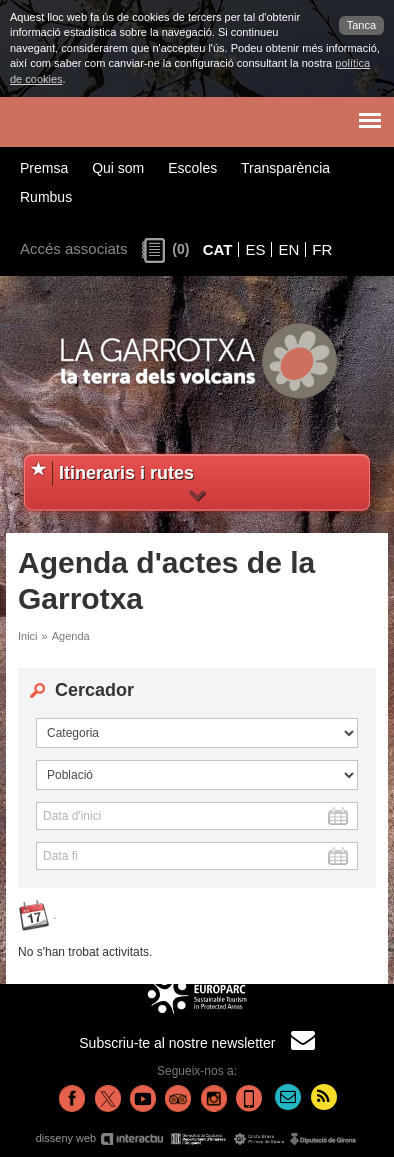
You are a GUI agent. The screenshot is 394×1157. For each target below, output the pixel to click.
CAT (218, 249)
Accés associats (74, 248)
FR (322, 249)
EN (288, 249)
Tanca (361, 25)
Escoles (192, 168)
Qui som (118, 168)
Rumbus (46, 197)
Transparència (285, 168)
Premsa (44, 168)
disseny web (197, 1138)
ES (255, 249)
